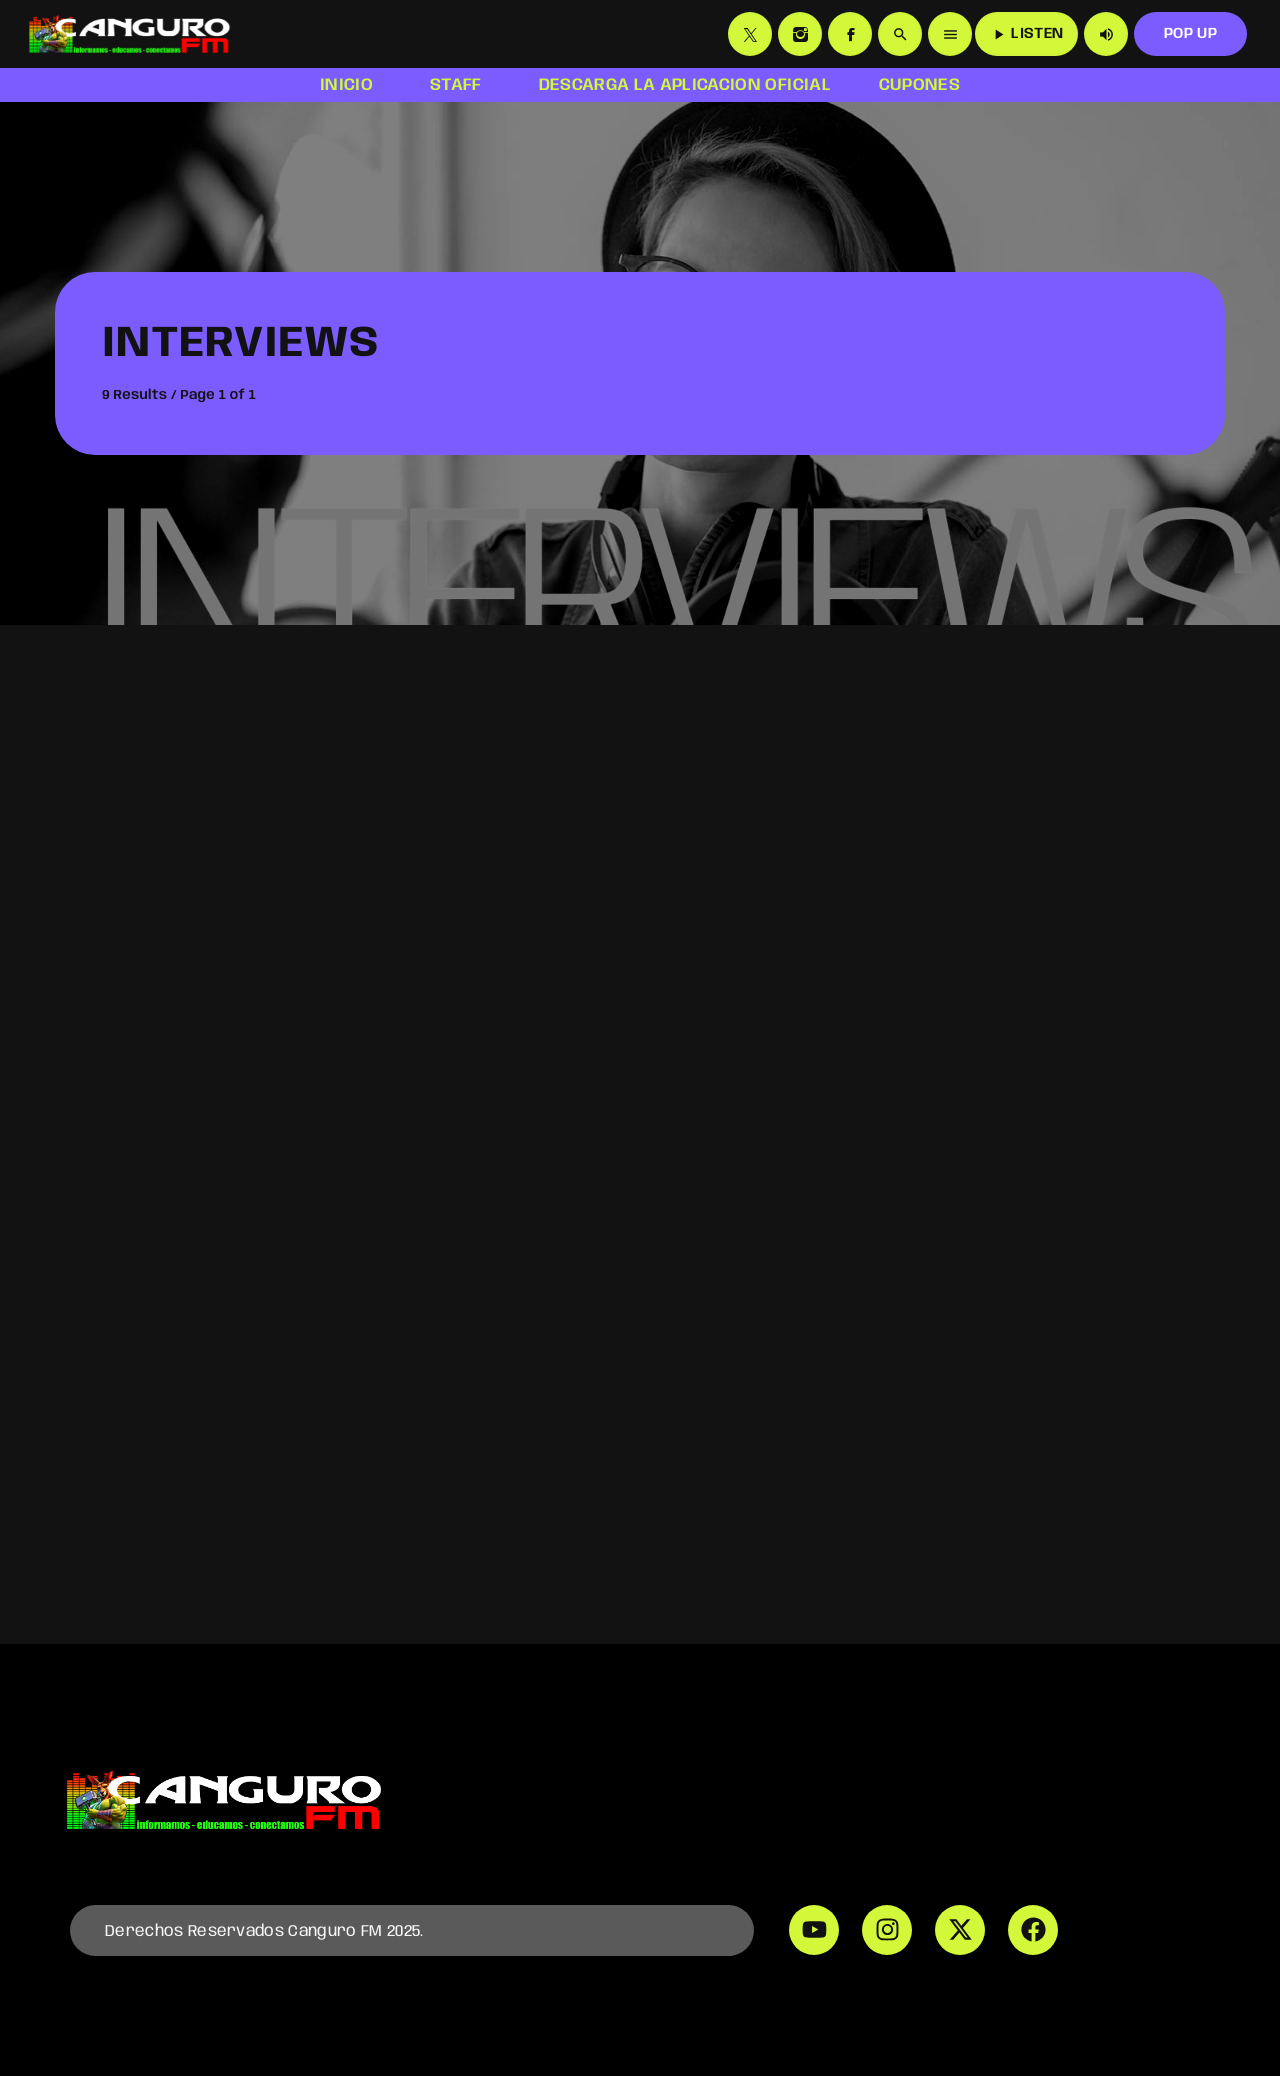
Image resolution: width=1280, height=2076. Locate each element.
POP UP (1190, 34)
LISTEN (1026, 34)
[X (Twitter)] (750, 34)
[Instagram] (800, 34)
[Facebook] (850, 34)
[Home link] (128, 34)
